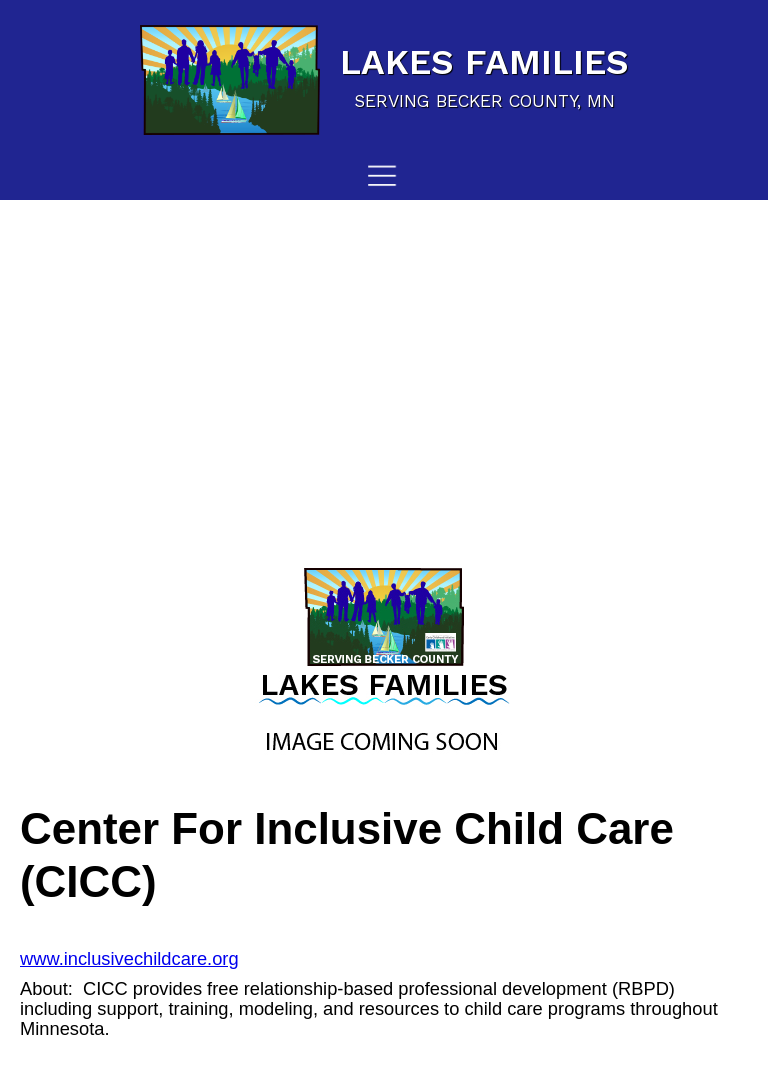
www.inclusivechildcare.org (129, 958)
